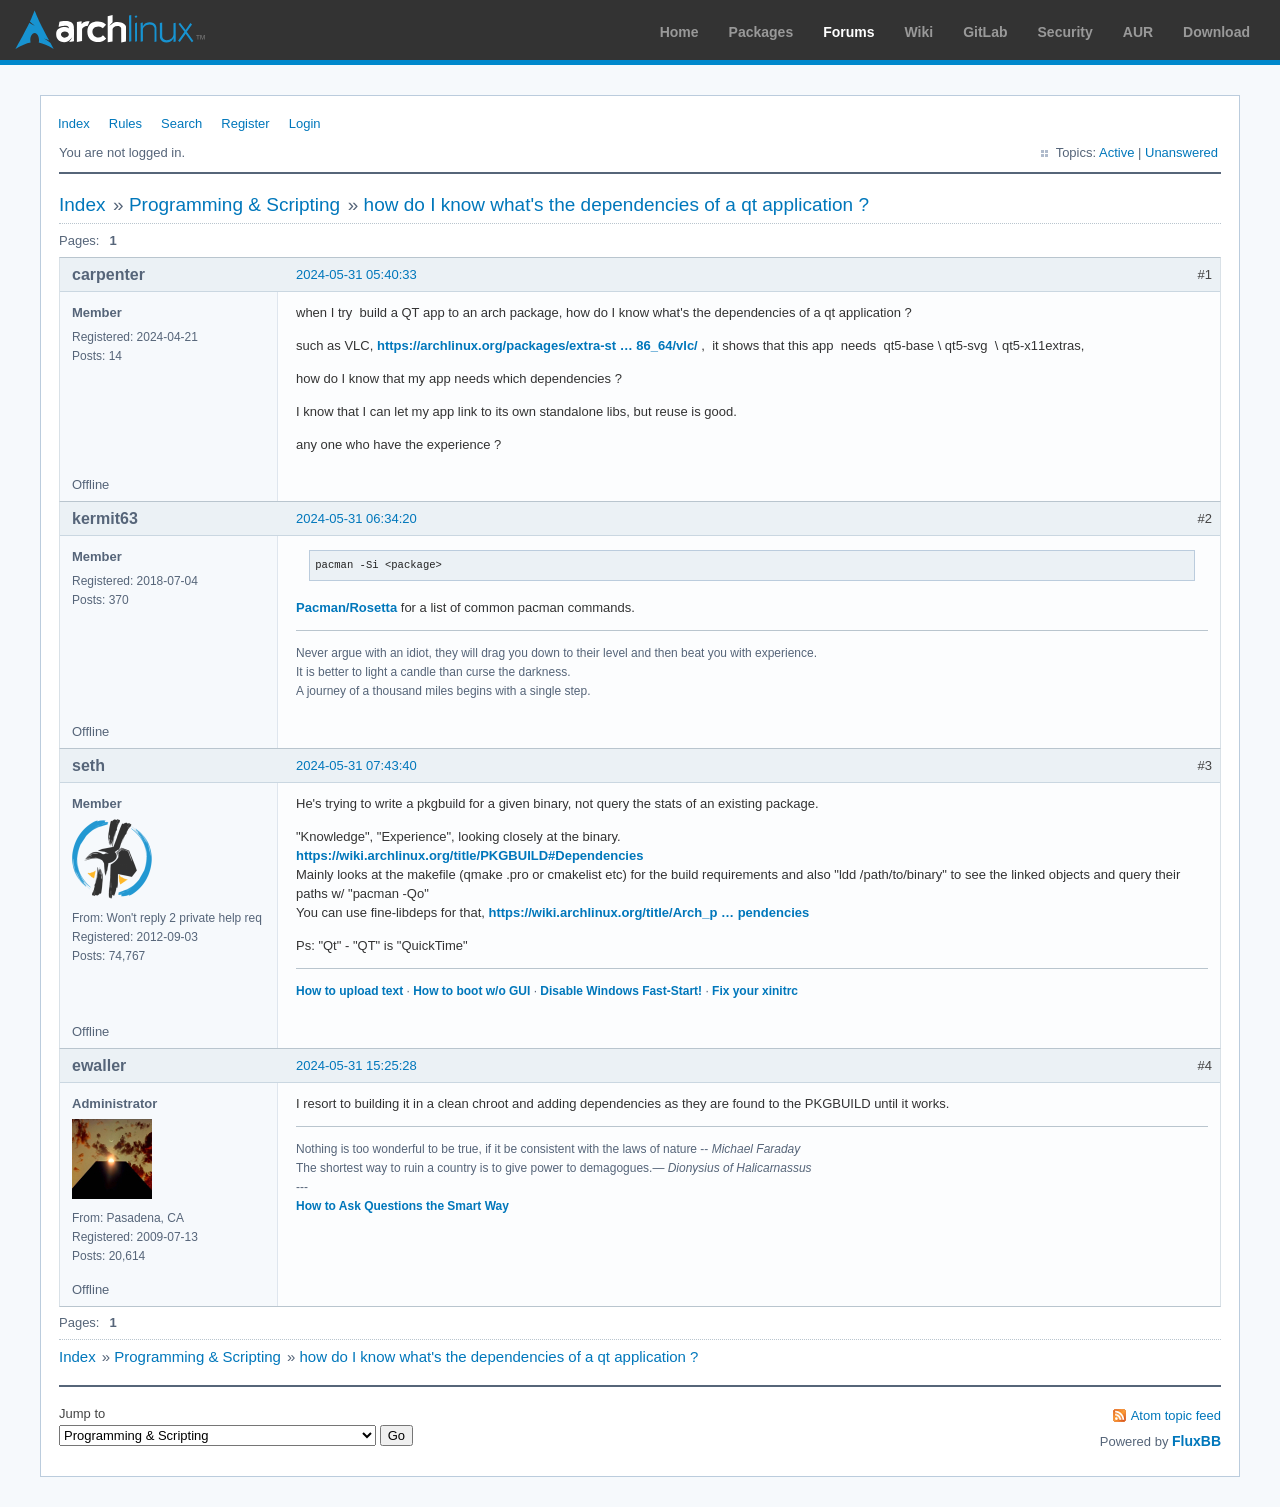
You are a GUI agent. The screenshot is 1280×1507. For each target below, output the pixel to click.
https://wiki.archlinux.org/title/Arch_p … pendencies (648, 912)
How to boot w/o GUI (471, 991)
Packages (761, 32)
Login (305, 123)
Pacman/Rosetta (346, 607)
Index (74, 123)
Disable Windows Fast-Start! (621, 991)
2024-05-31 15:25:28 (356, 1065)
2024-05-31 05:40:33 (356, 274)
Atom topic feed (1176, 1415)
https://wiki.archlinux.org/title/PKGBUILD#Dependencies (469, 855)
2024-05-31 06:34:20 (356, 518)
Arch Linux (110, 30)
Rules (125, 123)
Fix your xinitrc (755, 991)
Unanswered (1181, 152)
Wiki (919, 32)
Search (181, 123)
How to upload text (349, 991)
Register (245, 123)
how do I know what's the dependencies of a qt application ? (616, 204)
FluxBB (1196, 1441)
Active (1116, 152)
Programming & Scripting (234, 204)
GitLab (985, 32)
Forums (848, 32)
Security (1065, 32)
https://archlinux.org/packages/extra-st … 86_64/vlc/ (537, 345)
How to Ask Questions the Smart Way (402, 1206)
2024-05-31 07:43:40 (356, 765)
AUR (1138, 32)
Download (1216, 32)
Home (679, 32)
